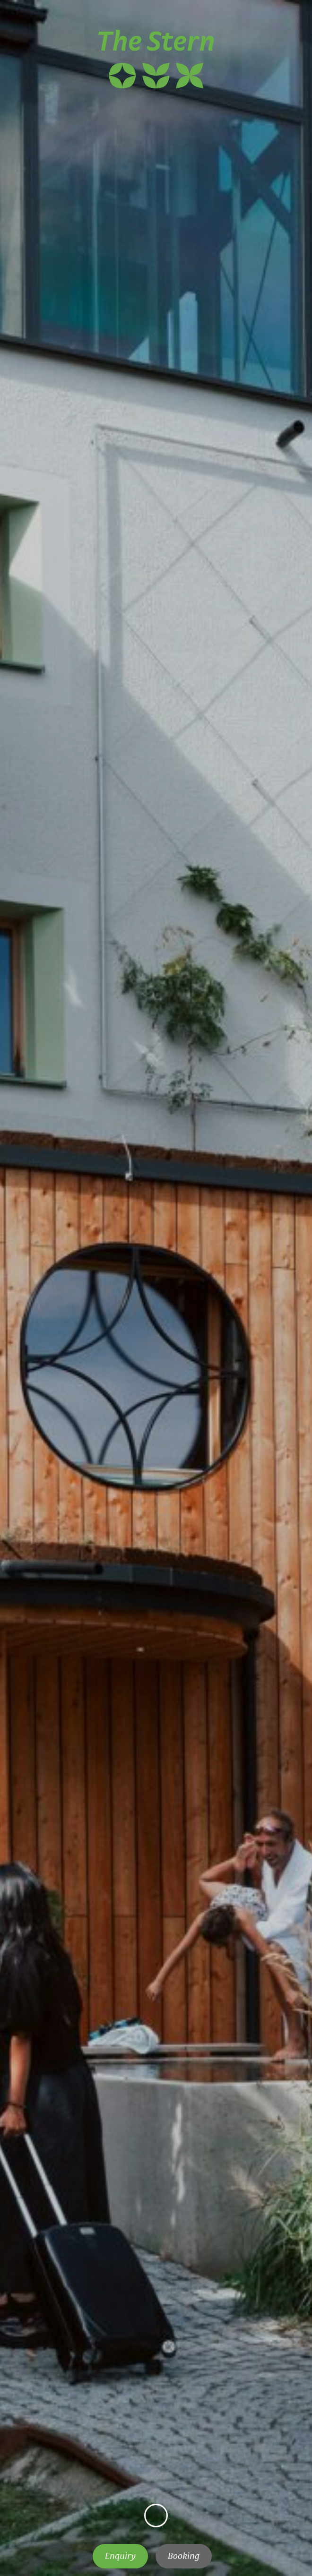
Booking (183, 2556)
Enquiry (120, 2556)
